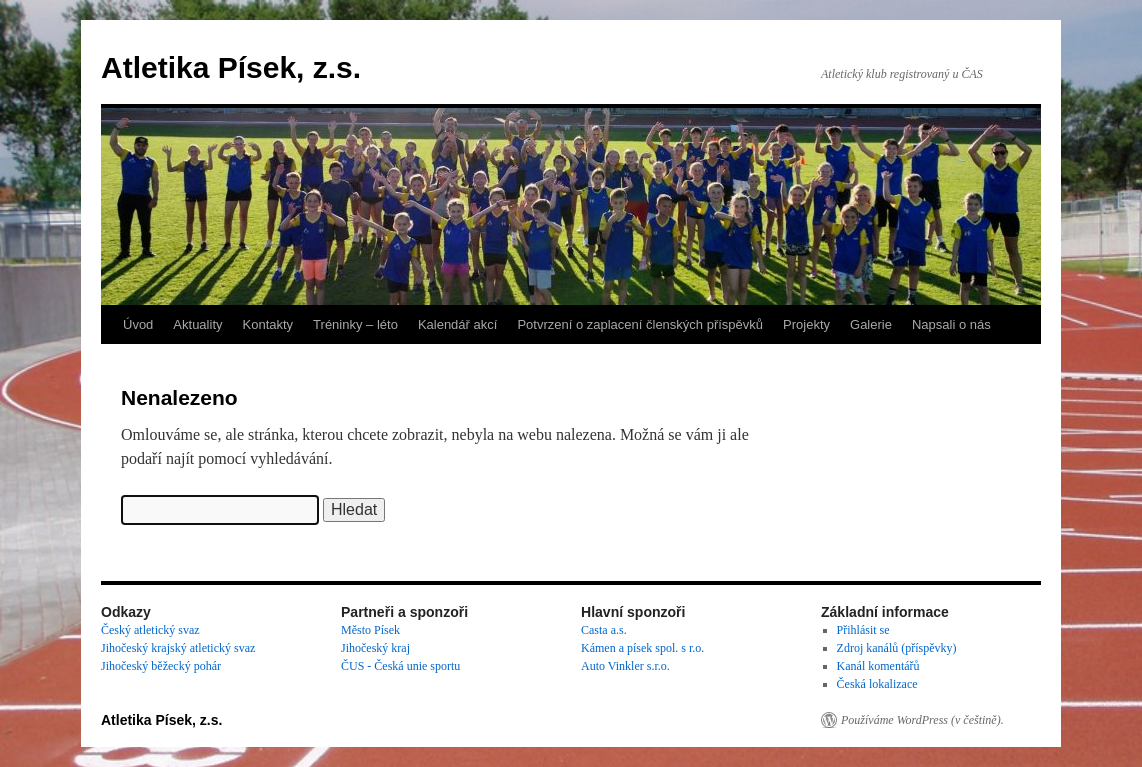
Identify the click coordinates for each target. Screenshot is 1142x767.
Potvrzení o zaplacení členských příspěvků (640, 324)
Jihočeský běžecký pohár (161, 666)
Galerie (871, 324)
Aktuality (197, 324)
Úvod (138, 324)
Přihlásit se (863, 630)
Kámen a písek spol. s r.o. (642, 648)
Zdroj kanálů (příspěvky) (897, 648)
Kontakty (268, 324)
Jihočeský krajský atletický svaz (178, 648)
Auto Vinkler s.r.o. (625, 666)
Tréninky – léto (355, 324)
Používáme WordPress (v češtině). (922, 720)
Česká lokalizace (877, 684)
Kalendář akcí (458, 324)
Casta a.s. (604, 630)
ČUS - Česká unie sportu (400, 666)
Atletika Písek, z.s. (231, 67)
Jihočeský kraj (375, 648)
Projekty (806, 324)
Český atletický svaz (150, 630)
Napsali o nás (951, 324)
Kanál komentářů (878, 666)
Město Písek (370, 630)
